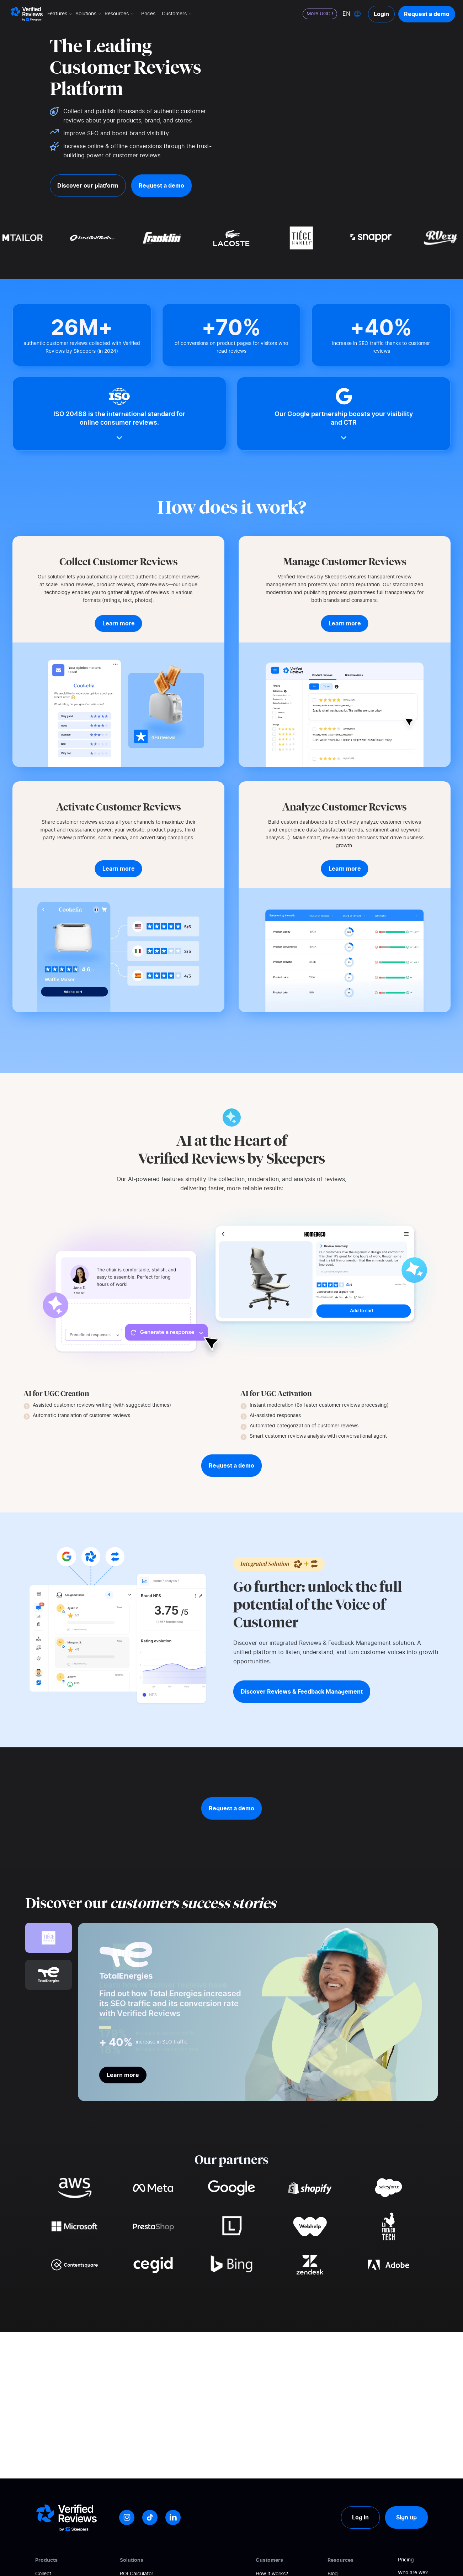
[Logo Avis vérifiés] (27, 14)
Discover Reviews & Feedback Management (302, 1691)
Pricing (406, 2559)
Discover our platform (87, 185)
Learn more (123, 2074)
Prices (148, 13)
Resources (120, 13)
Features (60, 13)
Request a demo (426, 13)
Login (381, 13)
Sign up (406, 2517)
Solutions (88, 13)
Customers (177, 13)
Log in (360, 2517)
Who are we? (413, 2572)
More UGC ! (320, 13)
